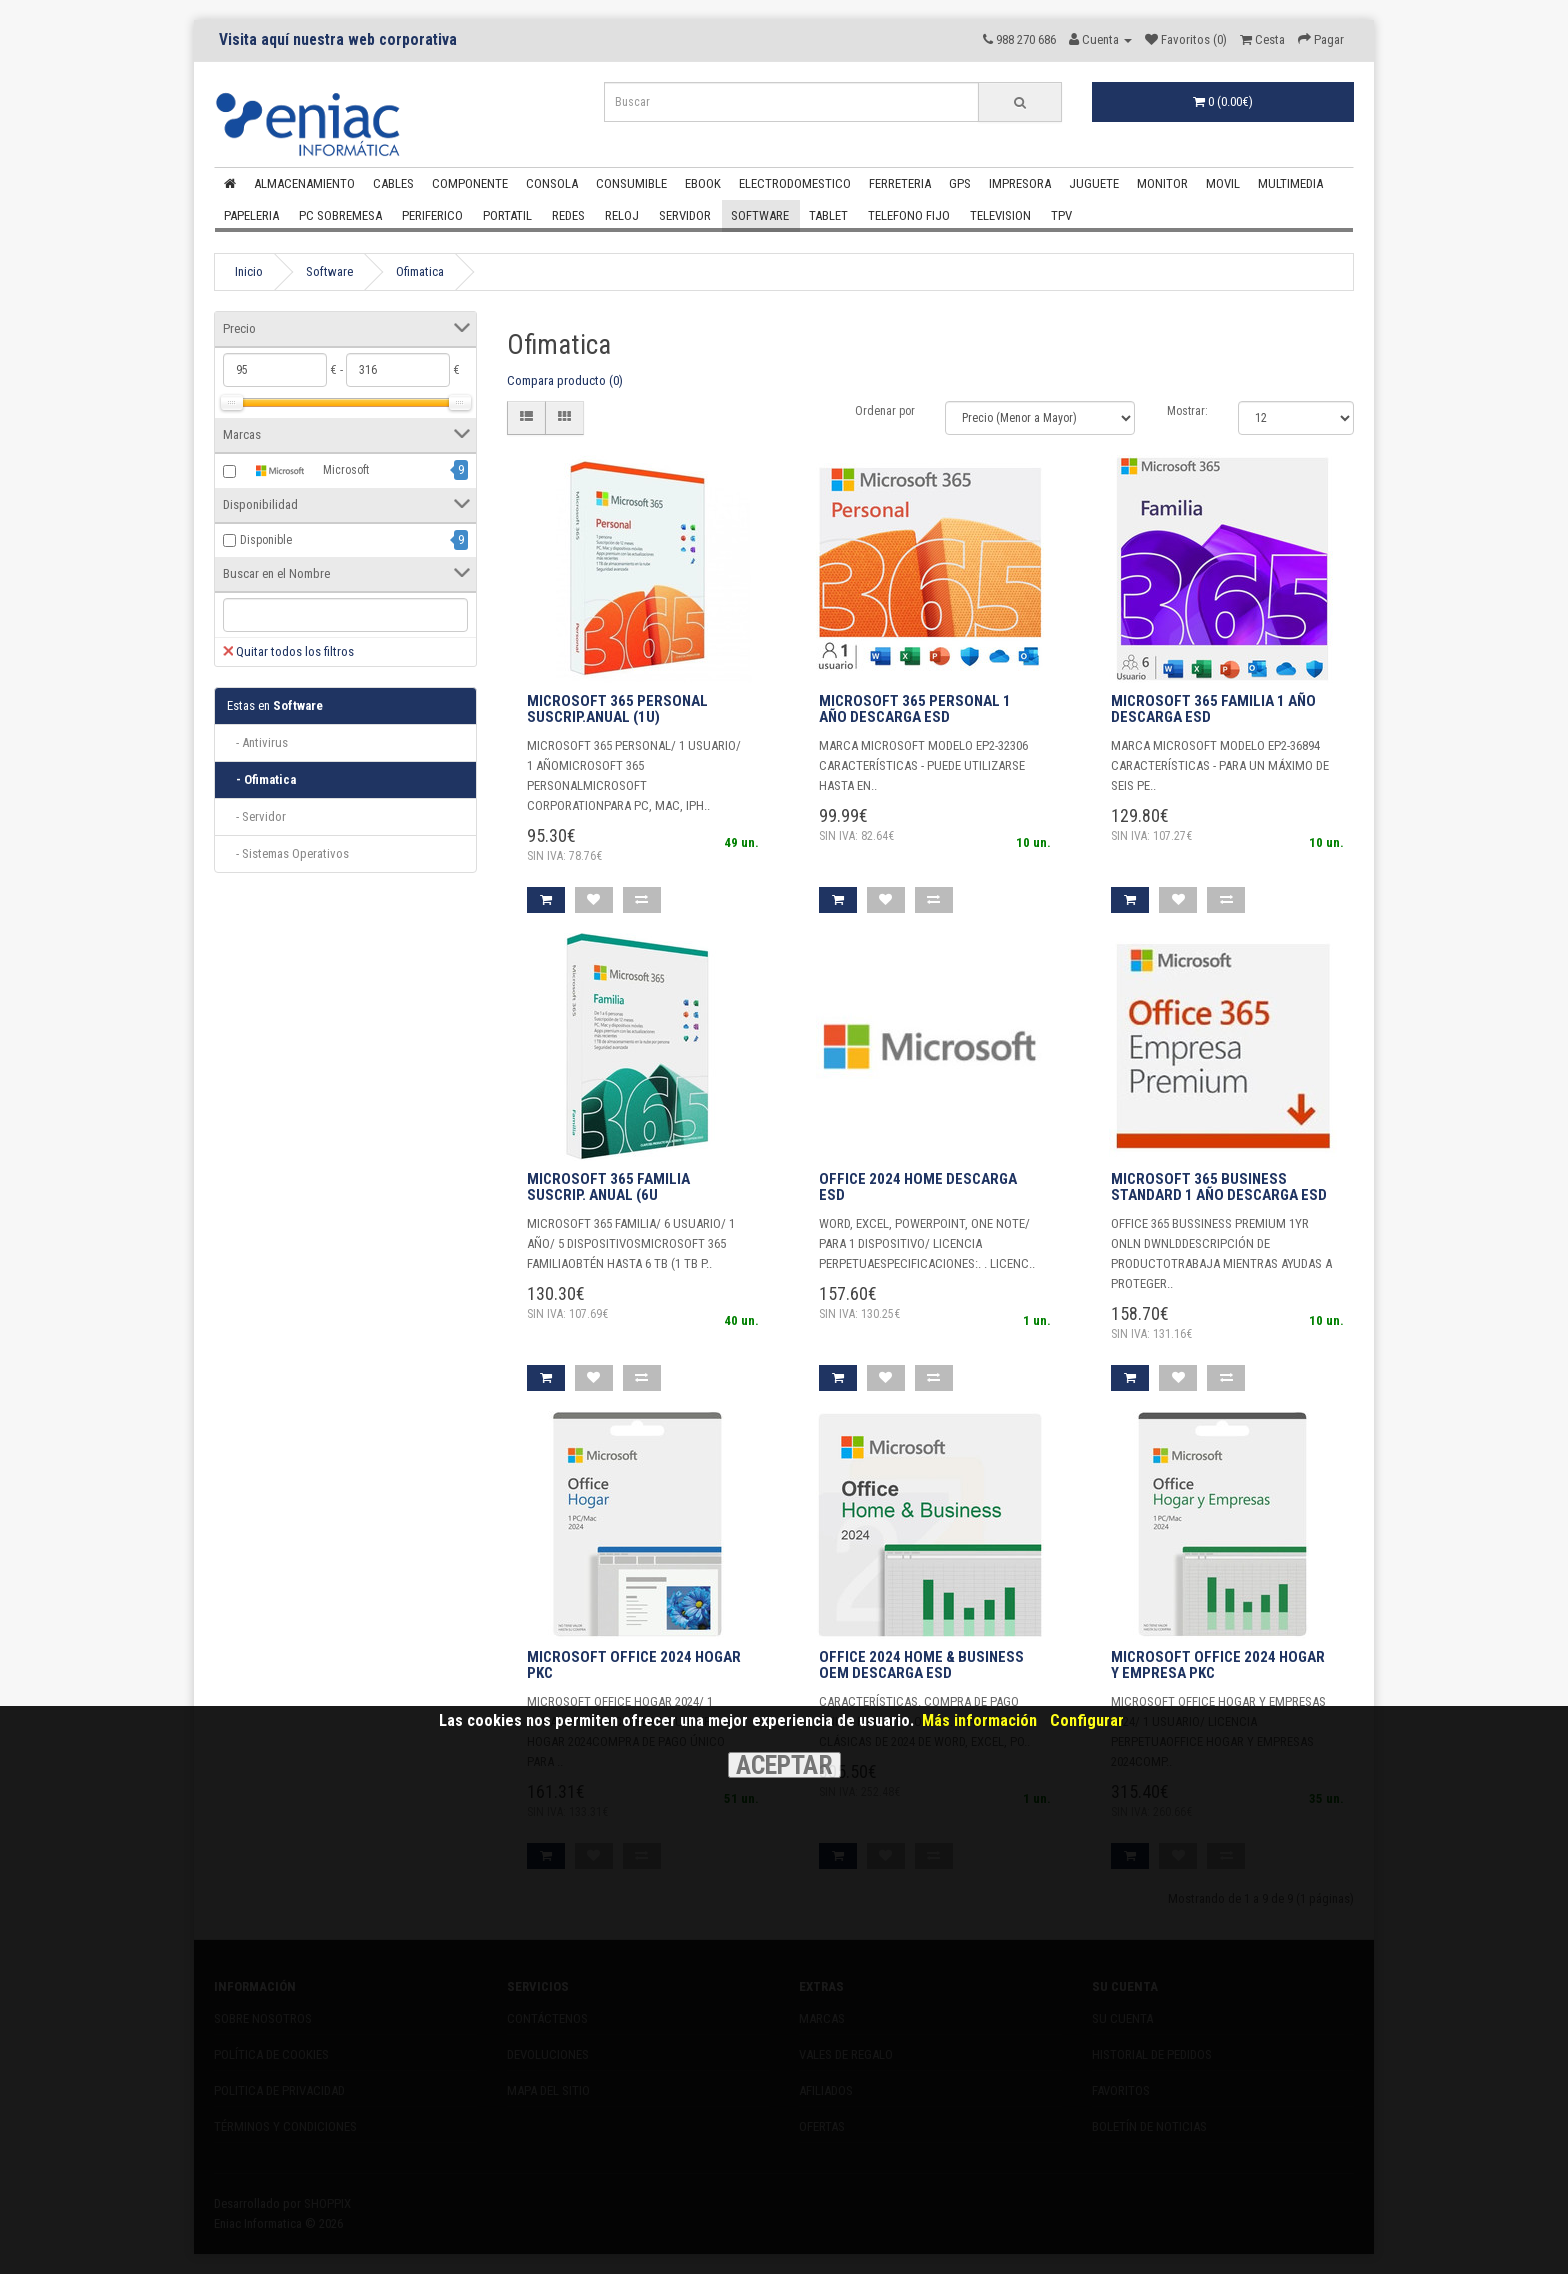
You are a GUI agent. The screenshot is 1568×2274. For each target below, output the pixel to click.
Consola (552, 183)
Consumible (631, 183)
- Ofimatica (261, 779)
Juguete (1094, 183)
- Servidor (256, 816)
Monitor (1162, 183)
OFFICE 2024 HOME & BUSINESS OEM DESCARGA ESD (921, 1665)
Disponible (266, 540)
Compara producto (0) (565, 380)
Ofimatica (420, 271)
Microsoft (304, 471)
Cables (393, 183)
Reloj (622, 215)
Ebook (703, 183)
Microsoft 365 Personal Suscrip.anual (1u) (617, 709)
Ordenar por (885, 411)
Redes (568, 215)
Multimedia (1290, 183)
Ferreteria (900, 183)
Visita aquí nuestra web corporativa (338, 40)
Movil (1223, 183)
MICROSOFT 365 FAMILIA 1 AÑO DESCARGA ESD (1213, 709)
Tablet (828, 215)
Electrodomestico (795, 183)
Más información (979, 1720)
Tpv (1061, 215)
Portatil (507, 215)
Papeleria (251, 215)
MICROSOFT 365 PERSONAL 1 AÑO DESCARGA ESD (915, 709)
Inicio (249, 271)
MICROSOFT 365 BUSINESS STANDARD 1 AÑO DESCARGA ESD (1219, 1187)
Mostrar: (1187, 411)
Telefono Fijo (909, 215)
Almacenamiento (304, 183)
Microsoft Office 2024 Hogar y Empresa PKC (1218, 1665)
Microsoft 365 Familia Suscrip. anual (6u (608, 1187)
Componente (470, 183)
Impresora (1020, 183)
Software (760, 215)
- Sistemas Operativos (288, 853)
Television (1000, 215)
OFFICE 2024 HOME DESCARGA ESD (918, 1187)
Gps (960, 183)
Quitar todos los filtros (288, 651)
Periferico (432, 215)
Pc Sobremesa (340, 215)
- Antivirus (257, 742)
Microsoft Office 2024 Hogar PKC (634, 1665)
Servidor (685, 215)
